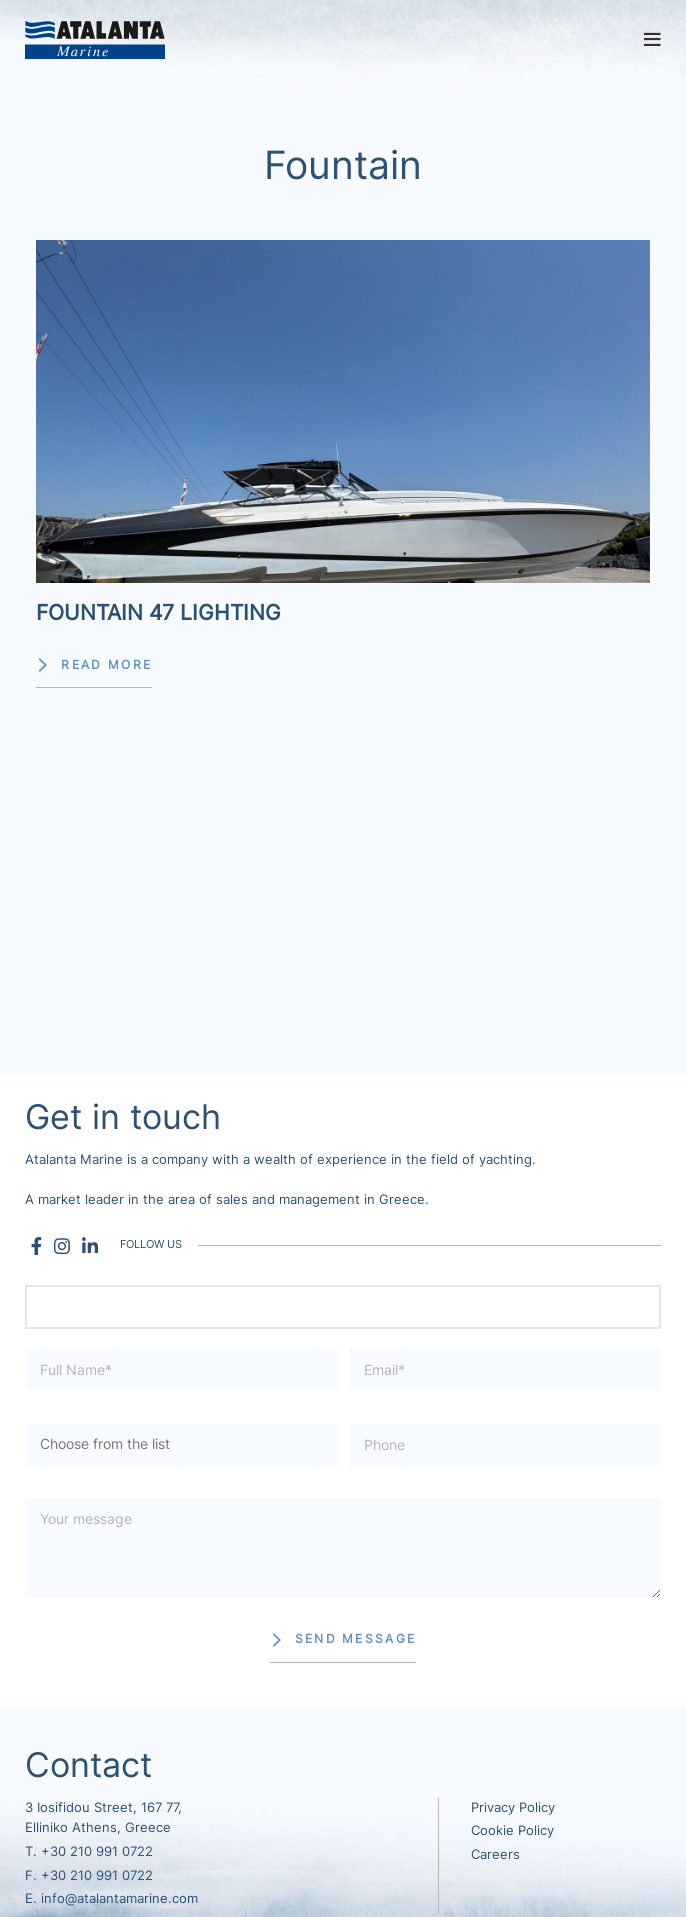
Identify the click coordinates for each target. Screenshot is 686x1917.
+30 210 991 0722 (97, 1851)
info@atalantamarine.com (119, 1898)
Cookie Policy (512, 1830)
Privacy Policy (513, 1807)
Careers (495, 1854)
